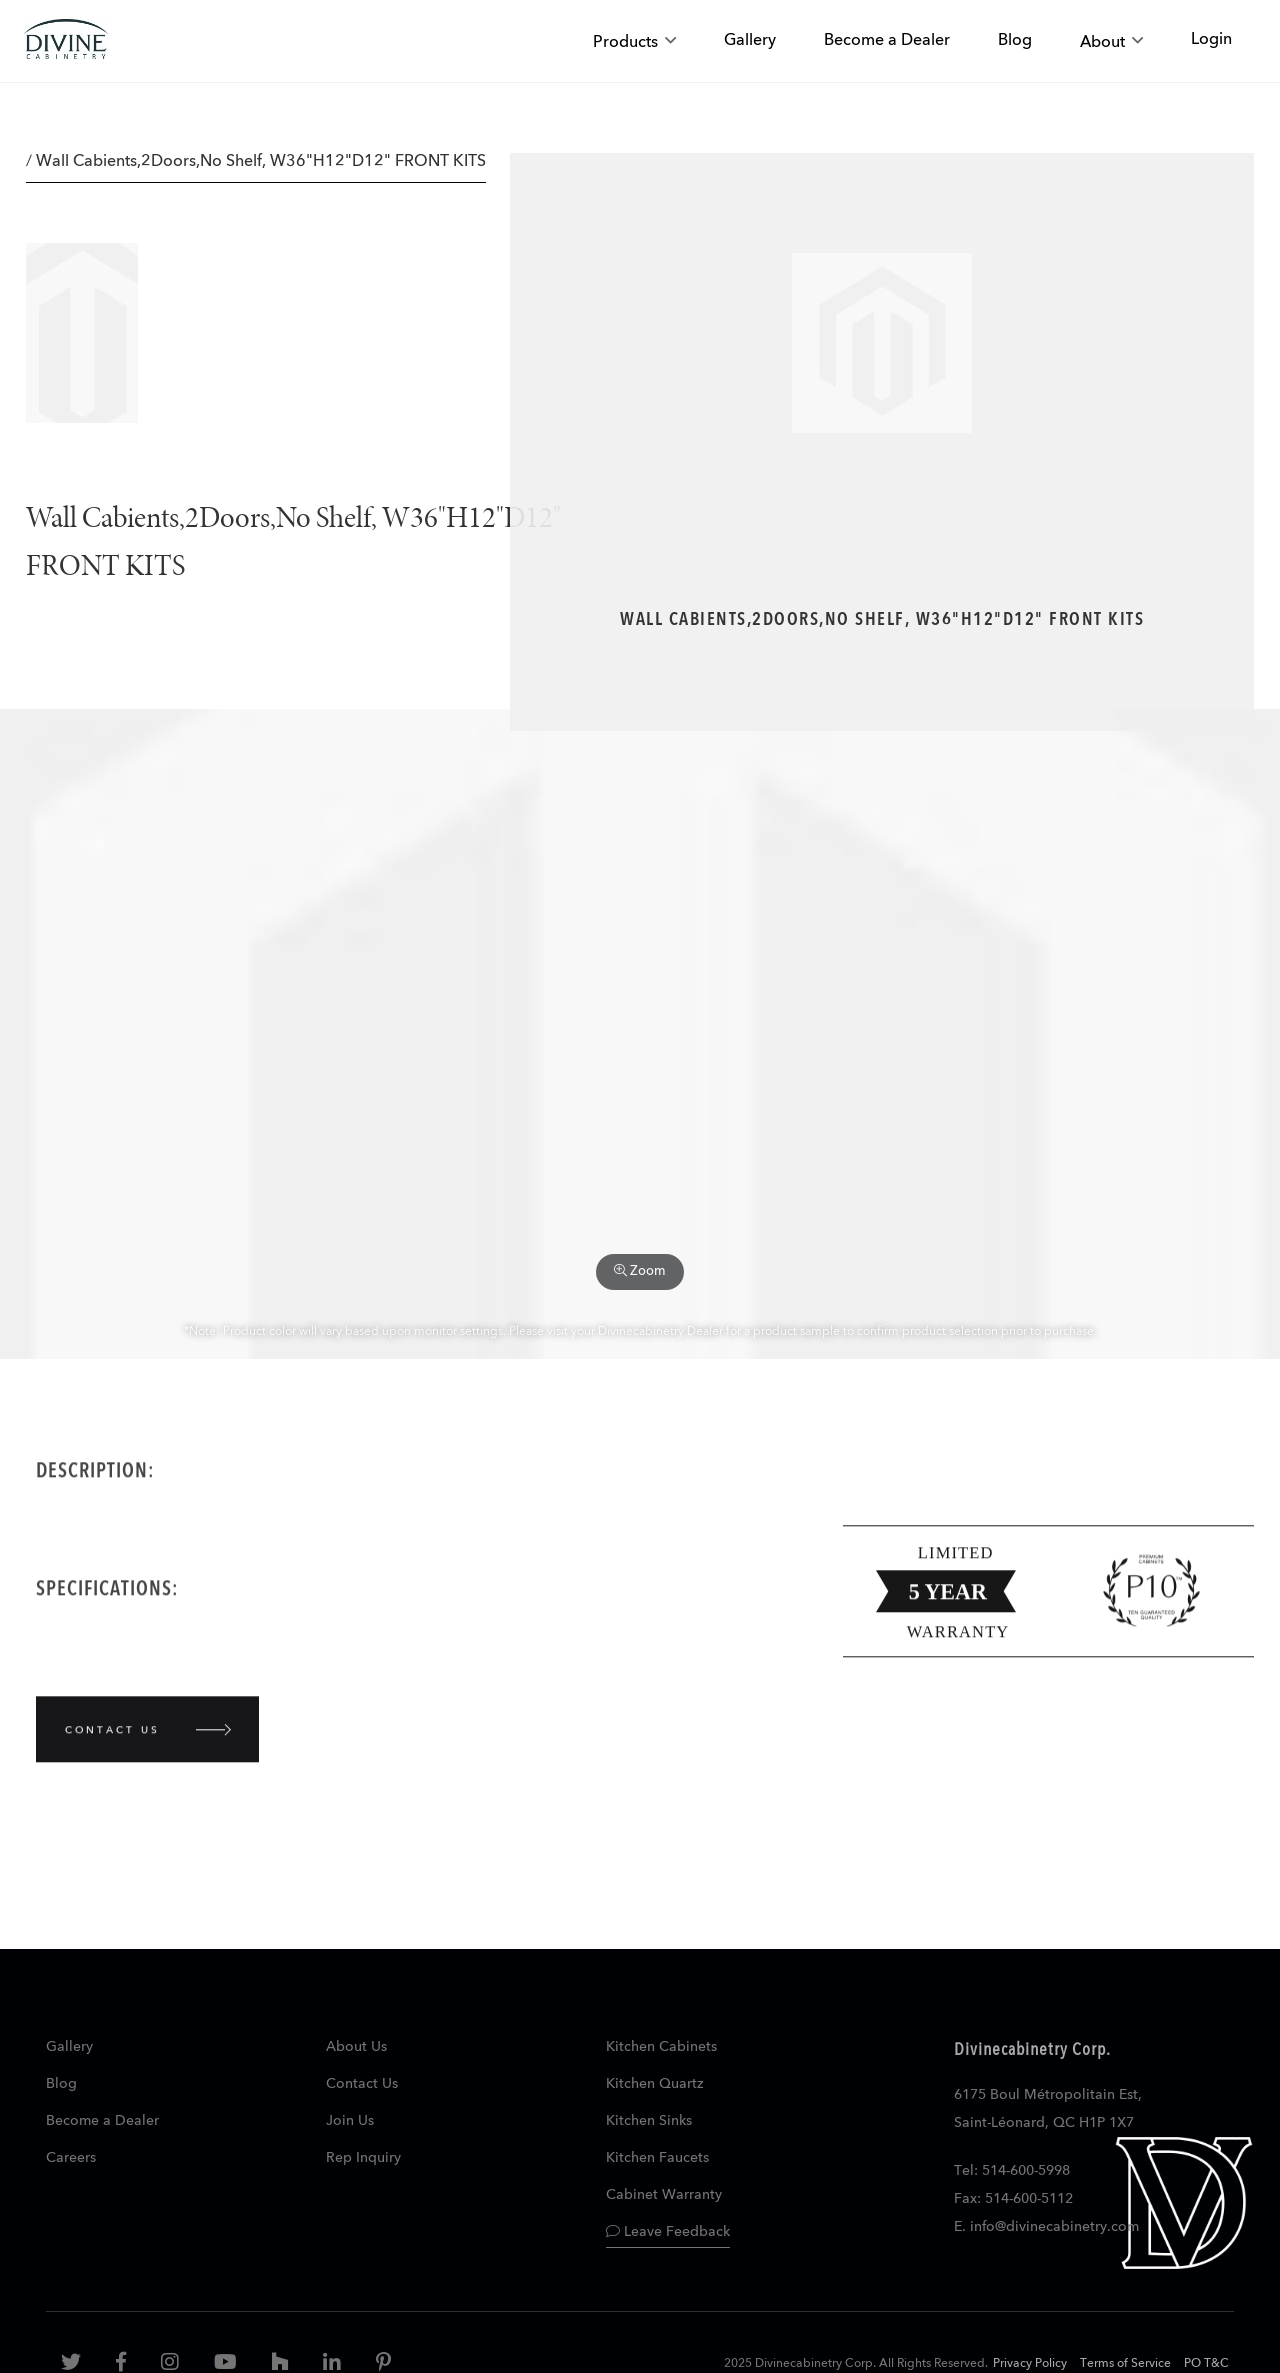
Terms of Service (1125, 2364)
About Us (356, 2047)
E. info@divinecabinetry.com (1046, 2227)
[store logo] (66, 41)
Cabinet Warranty (664, 2195)
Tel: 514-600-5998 (1012, 2171)
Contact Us (362, 2084)
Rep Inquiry (363, 2158)
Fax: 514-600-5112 (1013, 2199)
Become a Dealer (102, 2121)
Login (1211, 40)
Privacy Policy (1030, 2364)
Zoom (640, 1271)
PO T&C (1206, 2364)
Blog (61, 2084)
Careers (71, 2158)
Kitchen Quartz (654, 2084)
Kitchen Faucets (657, 2158)
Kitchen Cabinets (661, 2047)
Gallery (69, 2047)
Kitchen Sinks (649, 2121)
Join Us (350, 2121)
